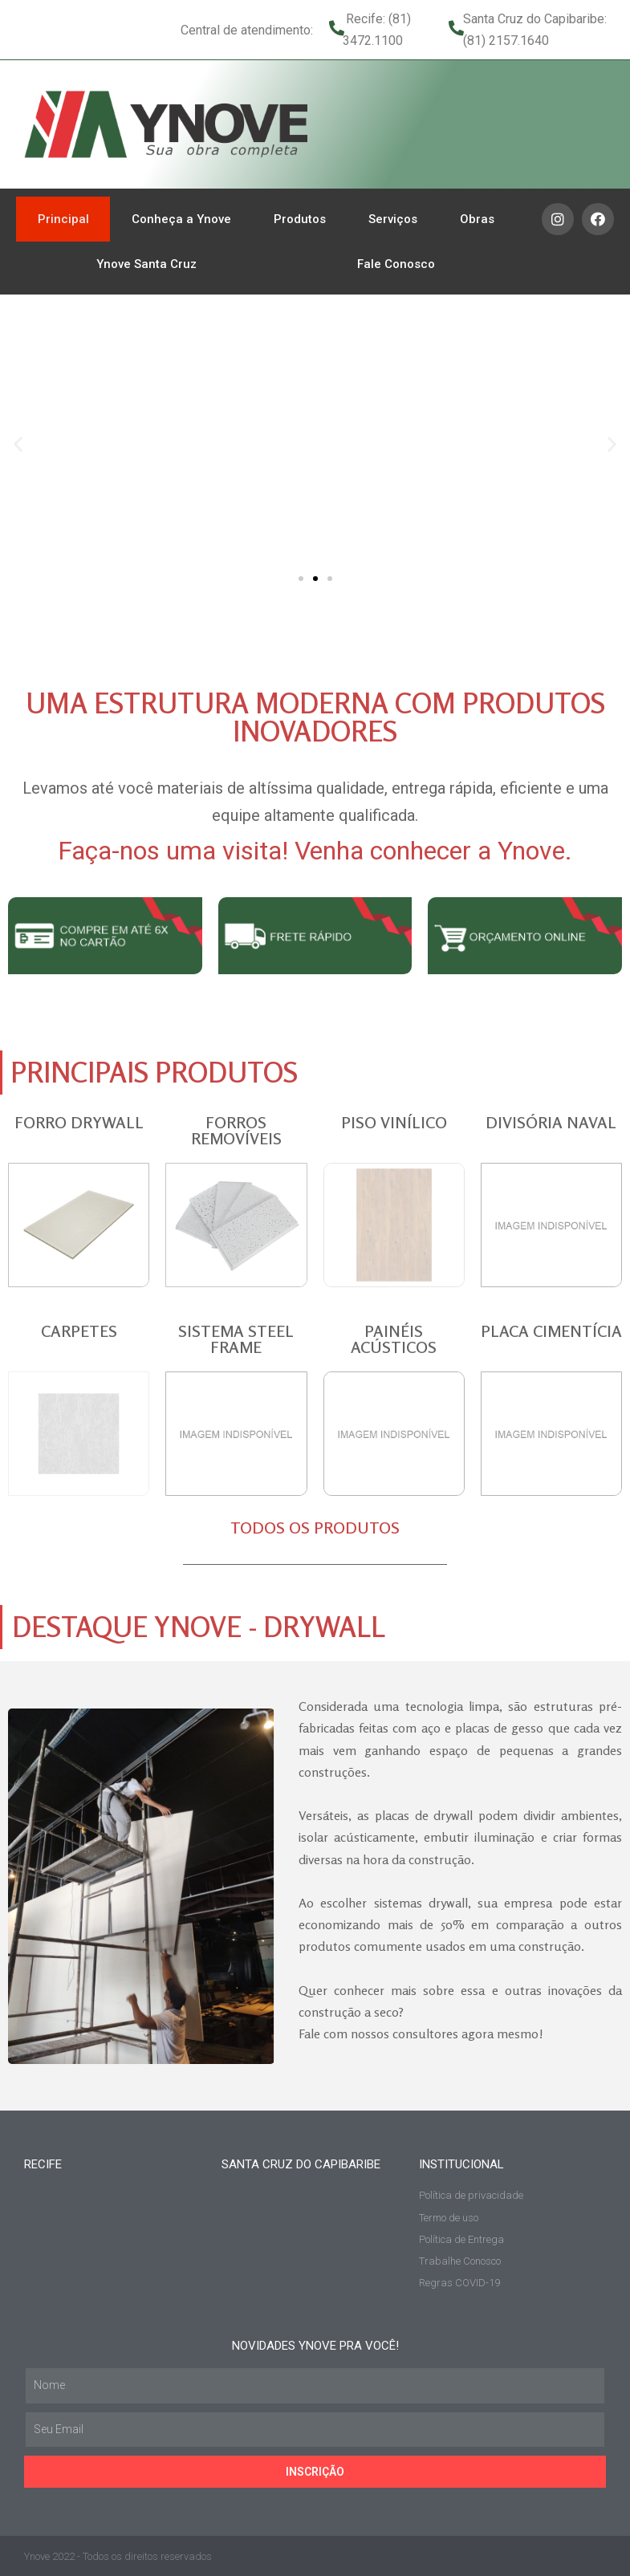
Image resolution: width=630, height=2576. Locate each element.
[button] (301, 578)
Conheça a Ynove (181, 219)
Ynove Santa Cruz (146, 264)
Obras (477, 219)
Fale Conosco (396, 264)
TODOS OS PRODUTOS (315, 1528)
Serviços (392, 219)
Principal (63, 219)
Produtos (300, 219)
